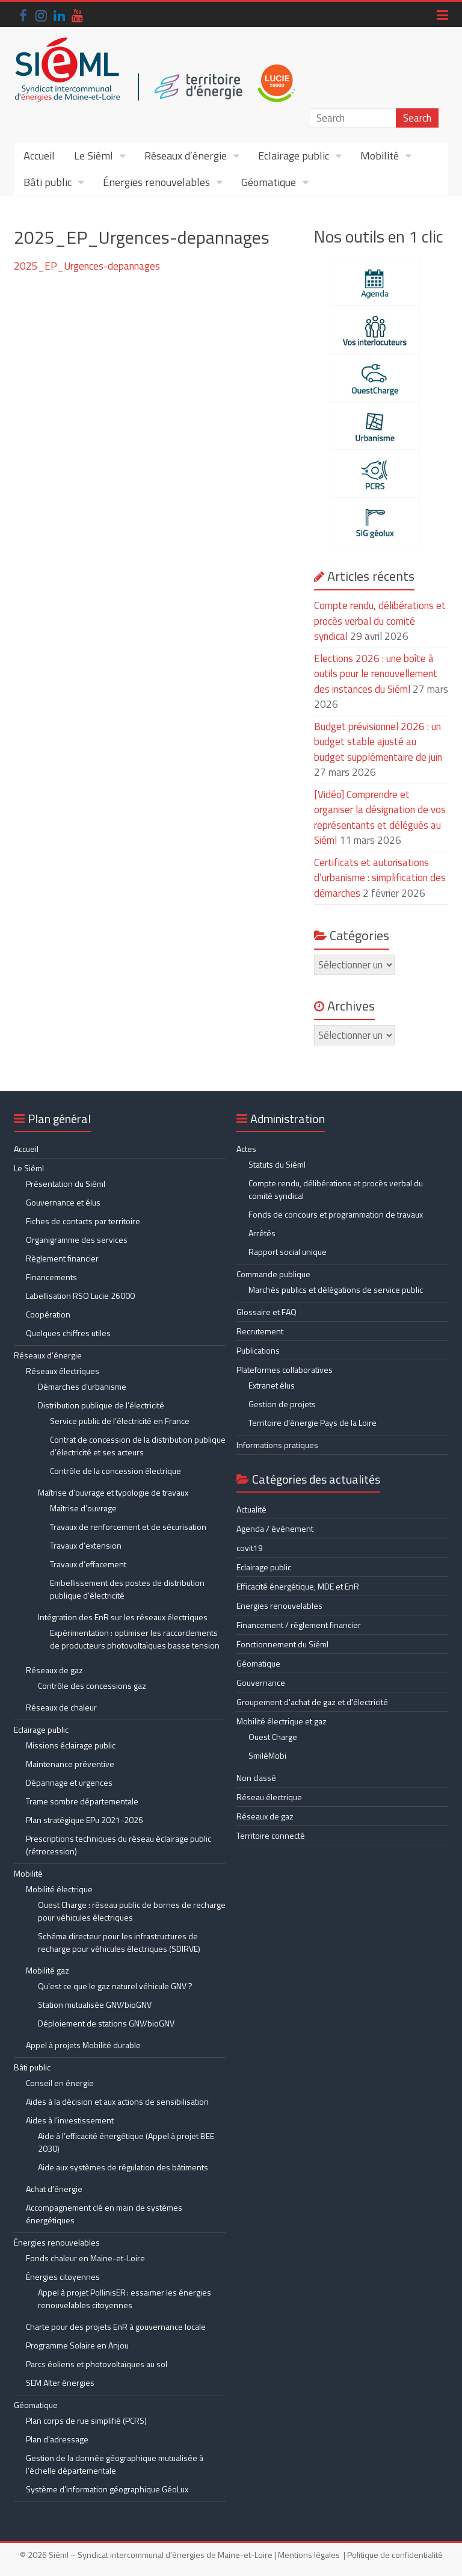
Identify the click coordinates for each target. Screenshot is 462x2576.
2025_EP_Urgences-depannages (87, 266)
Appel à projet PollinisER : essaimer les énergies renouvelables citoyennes (124, 2298)
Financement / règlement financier (298, 1624)
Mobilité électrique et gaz (281, 1721)
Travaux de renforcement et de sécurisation (128, 1526)
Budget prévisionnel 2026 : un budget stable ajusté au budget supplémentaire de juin (378, 742)
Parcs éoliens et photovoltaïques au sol (96, 2364)
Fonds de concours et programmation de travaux (335, 1214)
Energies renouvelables (279, 1605)
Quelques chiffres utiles (68, 1333)
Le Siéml (93, 155)
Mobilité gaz (47, 1970)
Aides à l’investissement (70, 2120)
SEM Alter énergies (60, 2382)
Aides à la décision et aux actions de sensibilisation (117, 2101)
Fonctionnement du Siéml (282, 1644)
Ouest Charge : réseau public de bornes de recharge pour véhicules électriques (132, 1911)
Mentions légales (309, 2554)
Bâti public (47, 182)
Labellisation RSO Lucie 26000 (80, 1295)
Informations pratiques (277, 1444)
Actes (246, 1148)
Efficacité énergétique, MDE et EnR (297, 1586)
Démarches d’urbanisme (82, 1386)
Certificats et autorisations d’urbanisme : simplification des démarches (380, 878)
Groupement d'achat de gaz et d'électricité (312, 1701)
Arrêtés (262, 1233)
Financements (51, 1277)
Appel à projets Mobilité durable (83, 2045)
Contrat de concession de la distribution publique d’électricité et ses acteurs (138, 1445)
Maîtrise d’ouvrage (83, 1508)
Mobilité (379, 155)
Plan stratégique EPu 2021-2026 (84, 1819)
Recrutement (259, 1331)
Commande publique (273, 1274)
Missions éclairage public (71, 1745)
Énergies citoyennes (63, 2276)
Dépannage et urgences (69, 1782)
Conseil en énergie (60, 2082)
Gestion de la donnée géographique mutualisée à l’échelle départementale (114, 2464)
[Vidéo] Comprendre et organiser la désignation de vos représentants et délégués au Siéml (380, 818)
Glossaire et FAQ (266, 1311)
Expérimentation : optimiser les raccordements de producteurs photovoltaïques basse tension (135, 1639)
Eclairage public (293, 155)
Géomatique (268, 182)
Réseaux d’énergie (185, 155)
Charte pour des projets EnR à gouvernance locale (116, 2326)
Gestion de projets (282, 1404)
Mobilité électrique (59, 1889)
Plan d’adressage (57, 2439)
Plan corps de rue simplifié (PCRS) (86, 2420)
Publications (258, 1350)
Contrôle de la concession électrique (115, 1470)
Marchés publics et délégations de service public (335, 1289)
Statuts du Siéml (277, 1164)
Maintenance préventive (70, 1763)
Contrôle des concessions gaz (92, 1685)
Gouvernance (260, 1682)
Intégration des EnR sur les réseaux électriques (123, 1617)
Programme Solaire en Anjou (77, 2345)
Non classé (256, 1777)
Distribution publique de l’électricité (101, 1405)
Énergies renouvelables (156, 182)
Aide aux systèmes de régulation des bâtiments (123, 2167)
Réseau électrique (269, 1797)
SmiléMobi (267, 1755)
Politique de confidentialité (395, 2554)
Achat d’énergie (54, 2188)
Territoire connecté (270, 1835)
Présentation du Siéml (65, 1183)
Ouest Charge (272, 1736)
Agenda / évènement (274, 1528)
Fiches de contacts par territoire (83, 1221)
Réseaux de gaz (54, 1670)
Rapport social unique (287, 1251)
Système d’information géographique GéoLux (107, 2489)
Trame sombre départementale (82, 1801)
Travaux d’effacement (88, 1564)
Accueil (39, 155)
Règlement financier (62, 1258)
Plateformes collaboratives (284, 1369)
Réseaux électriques (62, 1370)
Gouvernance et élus (63, 1202)
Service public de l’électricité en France (119, 1420)
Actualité (251, 1509)
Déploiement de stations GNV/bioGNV (106, 2023)
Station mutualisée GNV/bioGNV (95, 2004)
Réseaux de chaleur (61, 1707)
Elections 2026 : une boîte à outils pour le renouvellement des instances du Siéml (375, 674)
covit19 (249, 1547)
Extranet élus (271, 1385)
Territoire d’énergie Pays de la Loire (312, 1422)
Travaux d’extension (86, 1545)
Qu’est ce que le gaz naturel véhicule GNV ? (115, 1986)
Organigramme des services (77, 1239)
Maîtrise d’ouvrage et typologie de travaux (113, 1492)
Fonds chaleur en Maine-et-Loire (85, 2258)
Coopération (48, 1314)
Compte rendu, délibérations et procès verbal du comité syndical (380, 621)
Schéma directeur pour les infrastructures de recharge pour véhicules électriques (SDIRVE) (119, 1942)
